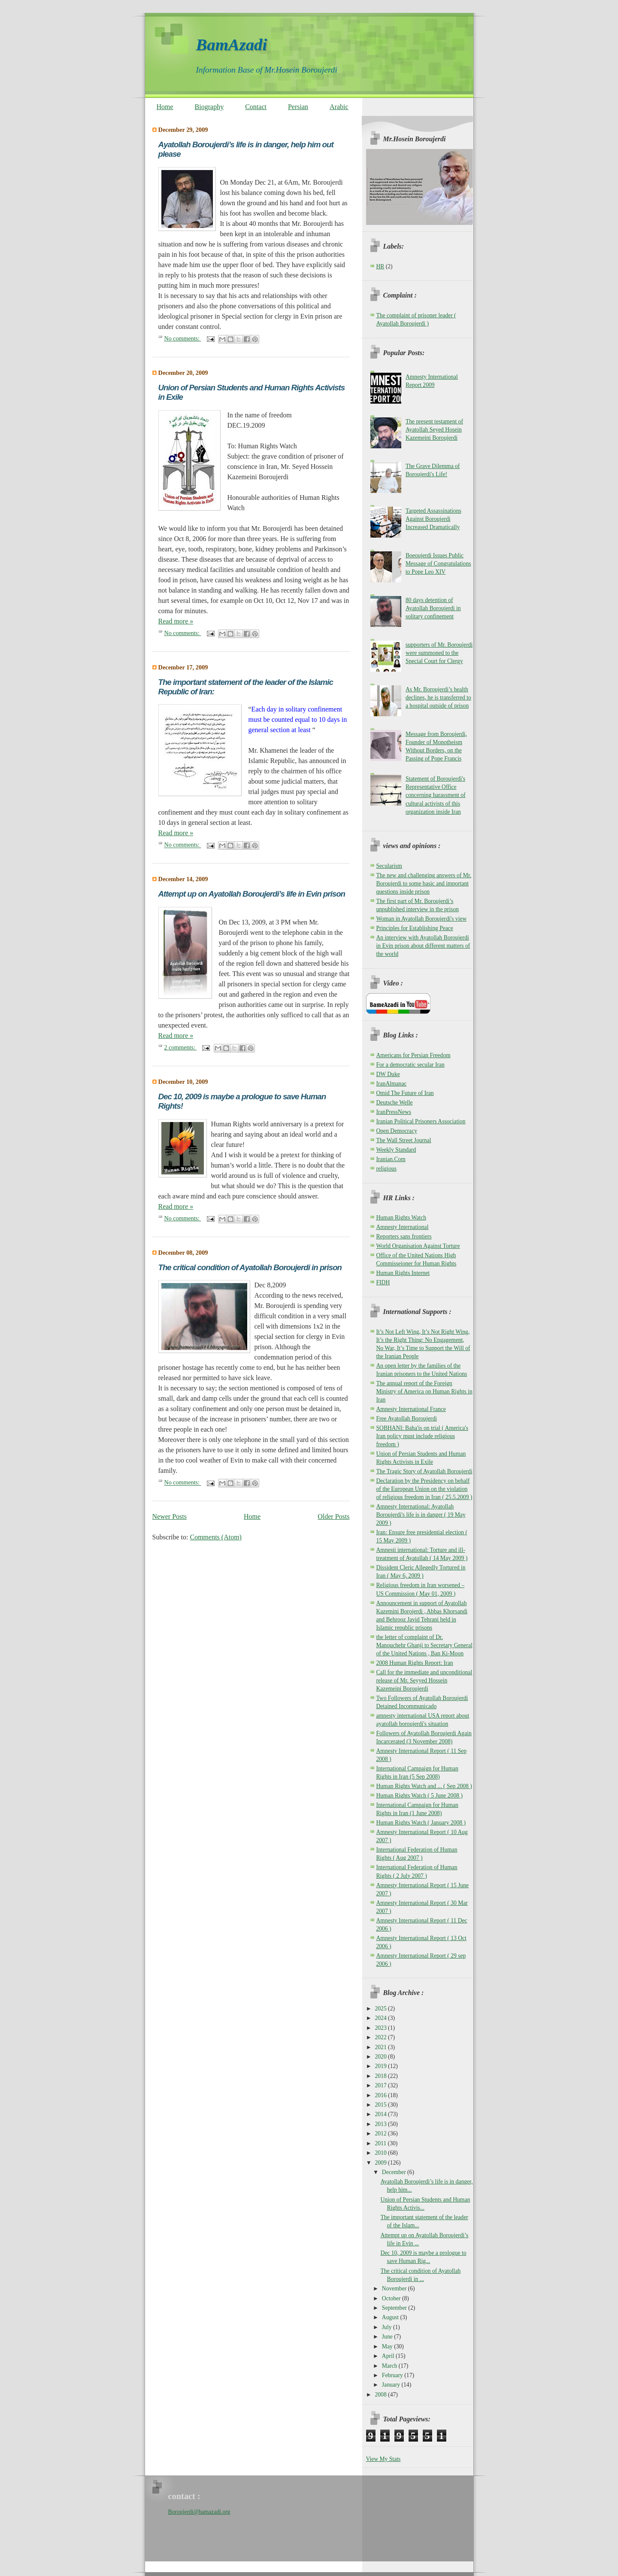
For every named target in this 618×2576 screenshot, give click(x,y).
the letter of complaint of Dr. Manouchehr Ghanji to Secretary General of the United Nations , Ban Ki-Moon (424, 1645)
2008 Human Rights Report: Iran (414, 1663)
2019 (381, 2066)
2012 (381, 2133)
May (388, 2346)
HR (380, 266)
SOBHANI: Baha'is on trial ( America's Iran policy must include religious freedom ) (422, 1436)
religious (386, 1168)
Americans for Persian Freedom (413, 1055)
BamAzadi (231, 44)
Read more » (176, 621)
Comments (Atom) (216, 1537)
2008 (381, 2394)
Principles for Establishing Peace (414, 928)
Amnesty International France (411, 1409)
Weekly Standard (396, 1150)
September (395, 2308)
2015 (381, 2105)
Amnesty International (402, 1227)
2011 (381, 2143)
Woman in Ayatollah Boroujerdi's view (421, 918)
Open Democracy (397, 1131)
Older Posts (333, 1516)
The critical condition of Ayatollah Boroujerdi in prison (250, 1267)
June (388, 2336)
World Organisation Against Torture (418, 1246)
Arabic (339, 106)
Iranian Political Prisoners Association (421, 1121)
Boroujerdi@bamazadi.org (199, 2512)
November (395, 2288)
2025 (381, 2008)
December (394, 2172)
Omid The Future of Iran (405, 1093)
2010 (381, 2153)
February (393, 2375)
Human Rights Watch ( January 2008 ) (421, 1822)
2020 (381, 2056)
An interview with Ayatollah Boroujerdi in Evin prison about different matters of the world (423, 945)
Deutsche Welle (394, 1102)
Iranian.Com (391, 1159)
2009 (381, 2162)
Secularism (389, 866)
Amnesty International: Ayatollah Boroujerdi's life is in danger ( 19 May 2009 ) (421, 1514)
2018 (381, 2076)
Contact (256, 106)
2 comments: (180, 1047)
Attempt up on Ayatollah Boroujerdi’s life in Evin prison (251, 893)
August (391, 2317)
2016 (381, 2095)
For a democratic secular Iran (410, 1064)
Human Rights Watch (401, 1217)
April (389, 2356)
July (387, 2327)
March (390, 2366)
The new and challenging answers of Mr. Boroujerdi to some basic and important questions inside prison (424, 883)
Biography (209, 106)
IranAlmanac (391, 1083)
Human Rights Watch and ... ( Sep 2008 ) (424, 1786)
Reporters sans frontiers (404, 1236)
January (392, 2384)
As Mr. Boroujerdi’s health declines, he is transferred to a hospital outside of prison (438, 697)
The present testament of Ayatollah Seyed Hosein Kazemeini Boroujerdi (434, 429)
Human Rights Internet (403, 1273)
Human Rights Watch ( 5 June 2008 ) (419, 1795)
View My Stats (383, 2459)
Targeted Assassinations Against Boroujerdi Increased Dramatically (433, 519)
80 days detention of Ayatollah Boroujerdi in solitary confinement (433, 608)
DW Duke (388, 1074)
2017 (381, 2085)
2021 (381, 2047)
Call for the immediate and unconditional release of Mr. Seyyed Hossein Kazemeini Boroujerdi (424, 1680)
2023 (381, 2028)
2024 (381, 2018)
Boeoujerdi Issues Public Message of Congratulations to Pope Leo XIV (438, 563)
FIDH (383, 1282)
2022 (381, 2037)
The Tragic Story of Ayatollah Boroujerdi (424, 1471)
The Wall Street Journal (403, 1140)
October (392, 2298)
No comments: (182, 338)
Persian (298, 106)
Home (165, 106)
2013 (381, 2124)
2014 (381, 2114)
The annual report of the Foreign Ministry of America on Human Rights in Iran (424, 1391)
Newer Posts (169, 1516)
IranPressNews (394, 1112)
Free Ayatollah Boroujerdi (406, 1418)
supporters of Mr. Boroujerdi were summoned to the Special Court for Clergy (439, 653)
